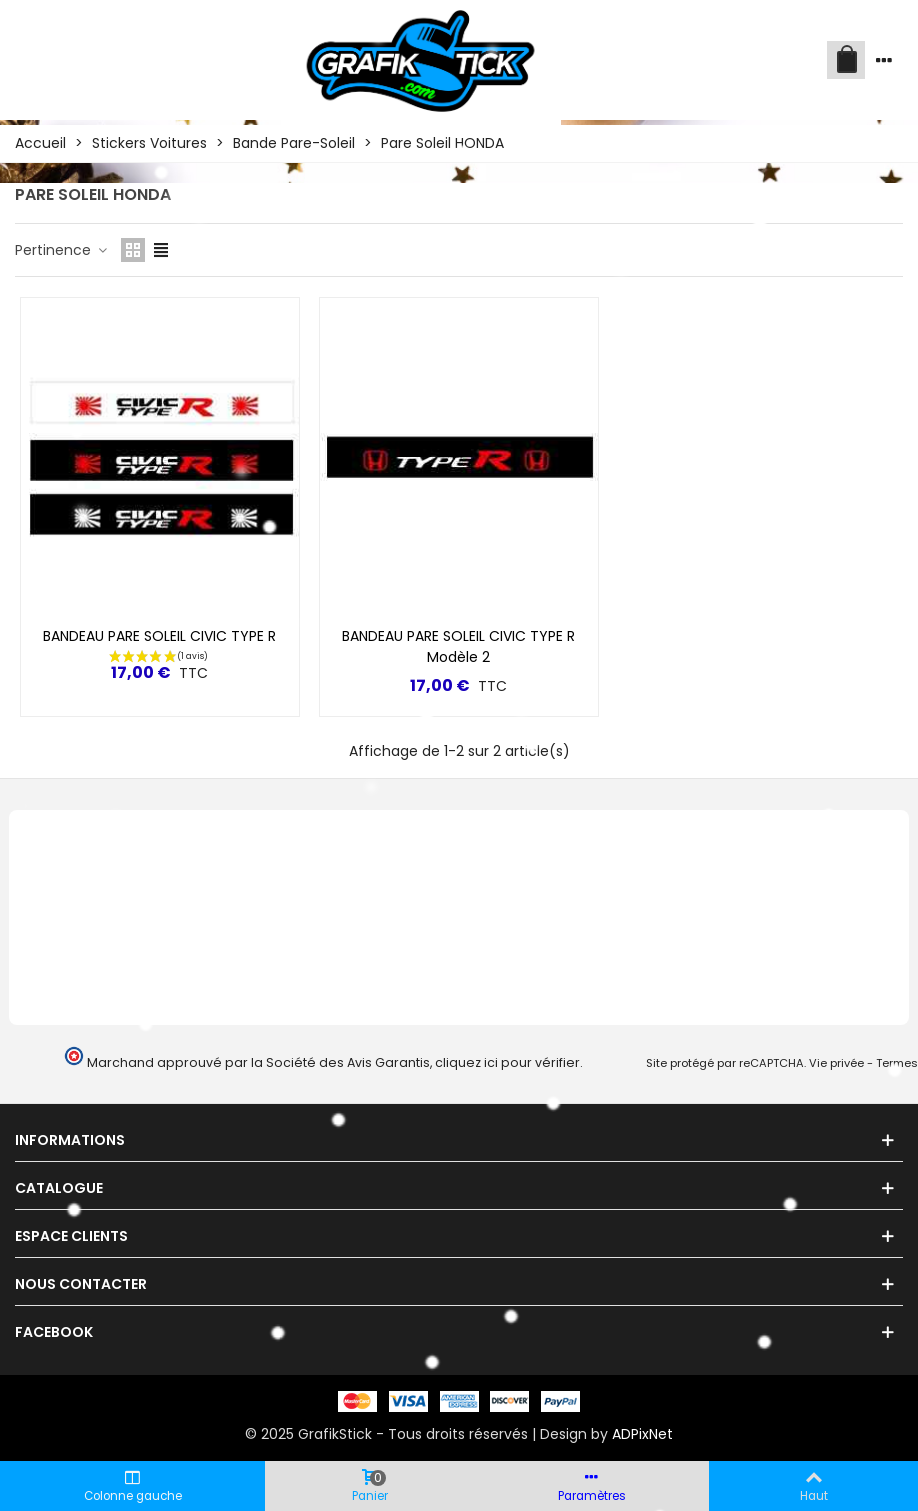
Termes (897, 1063)
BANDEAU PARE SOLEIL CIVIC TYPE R (159, 636)
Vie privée (836, 1063)
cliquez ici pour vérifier (507, 1062)
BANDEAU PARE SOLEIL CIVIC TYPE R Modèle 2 (458, 646)
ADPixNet (642, 1434)
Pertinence (62, 250)
